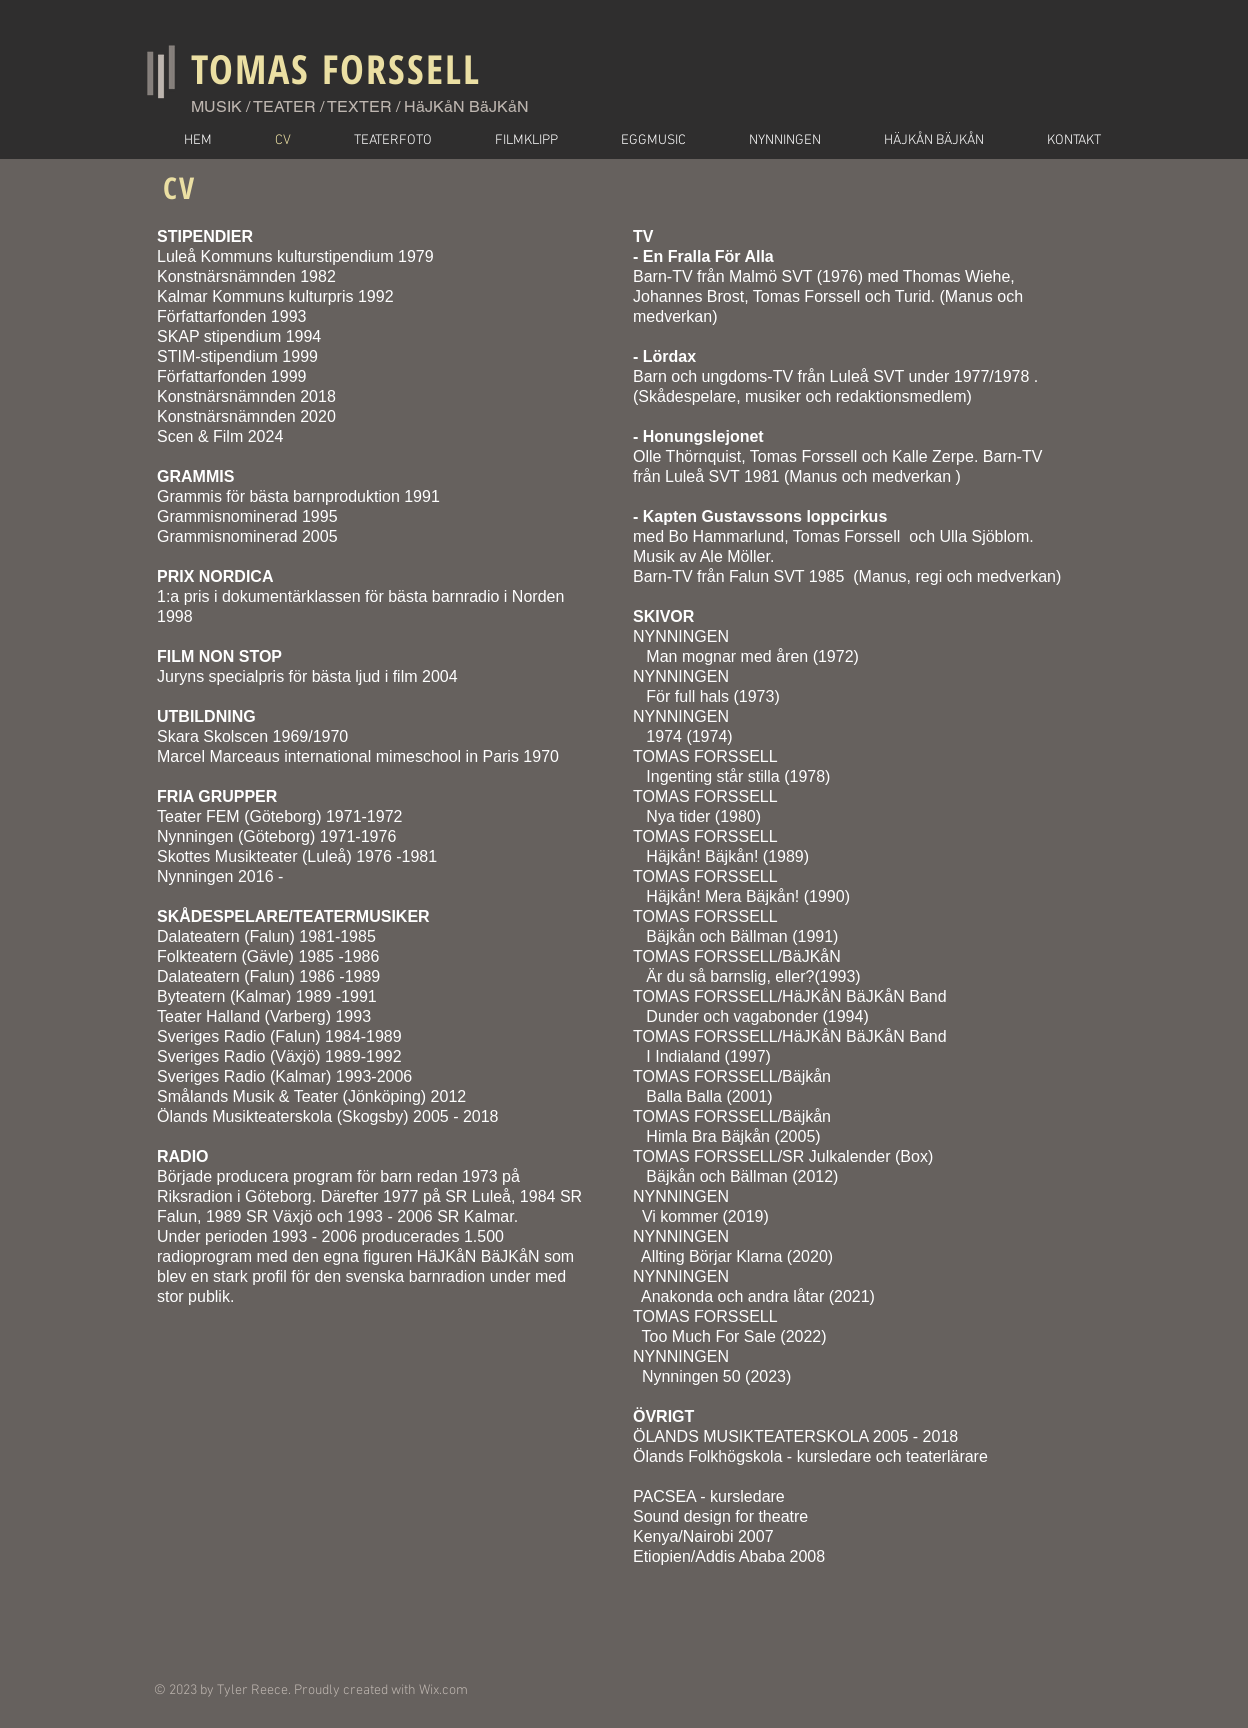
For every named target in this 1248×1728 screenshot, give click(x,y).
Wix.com (443, 1690)
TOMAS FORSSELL (336, 68)
